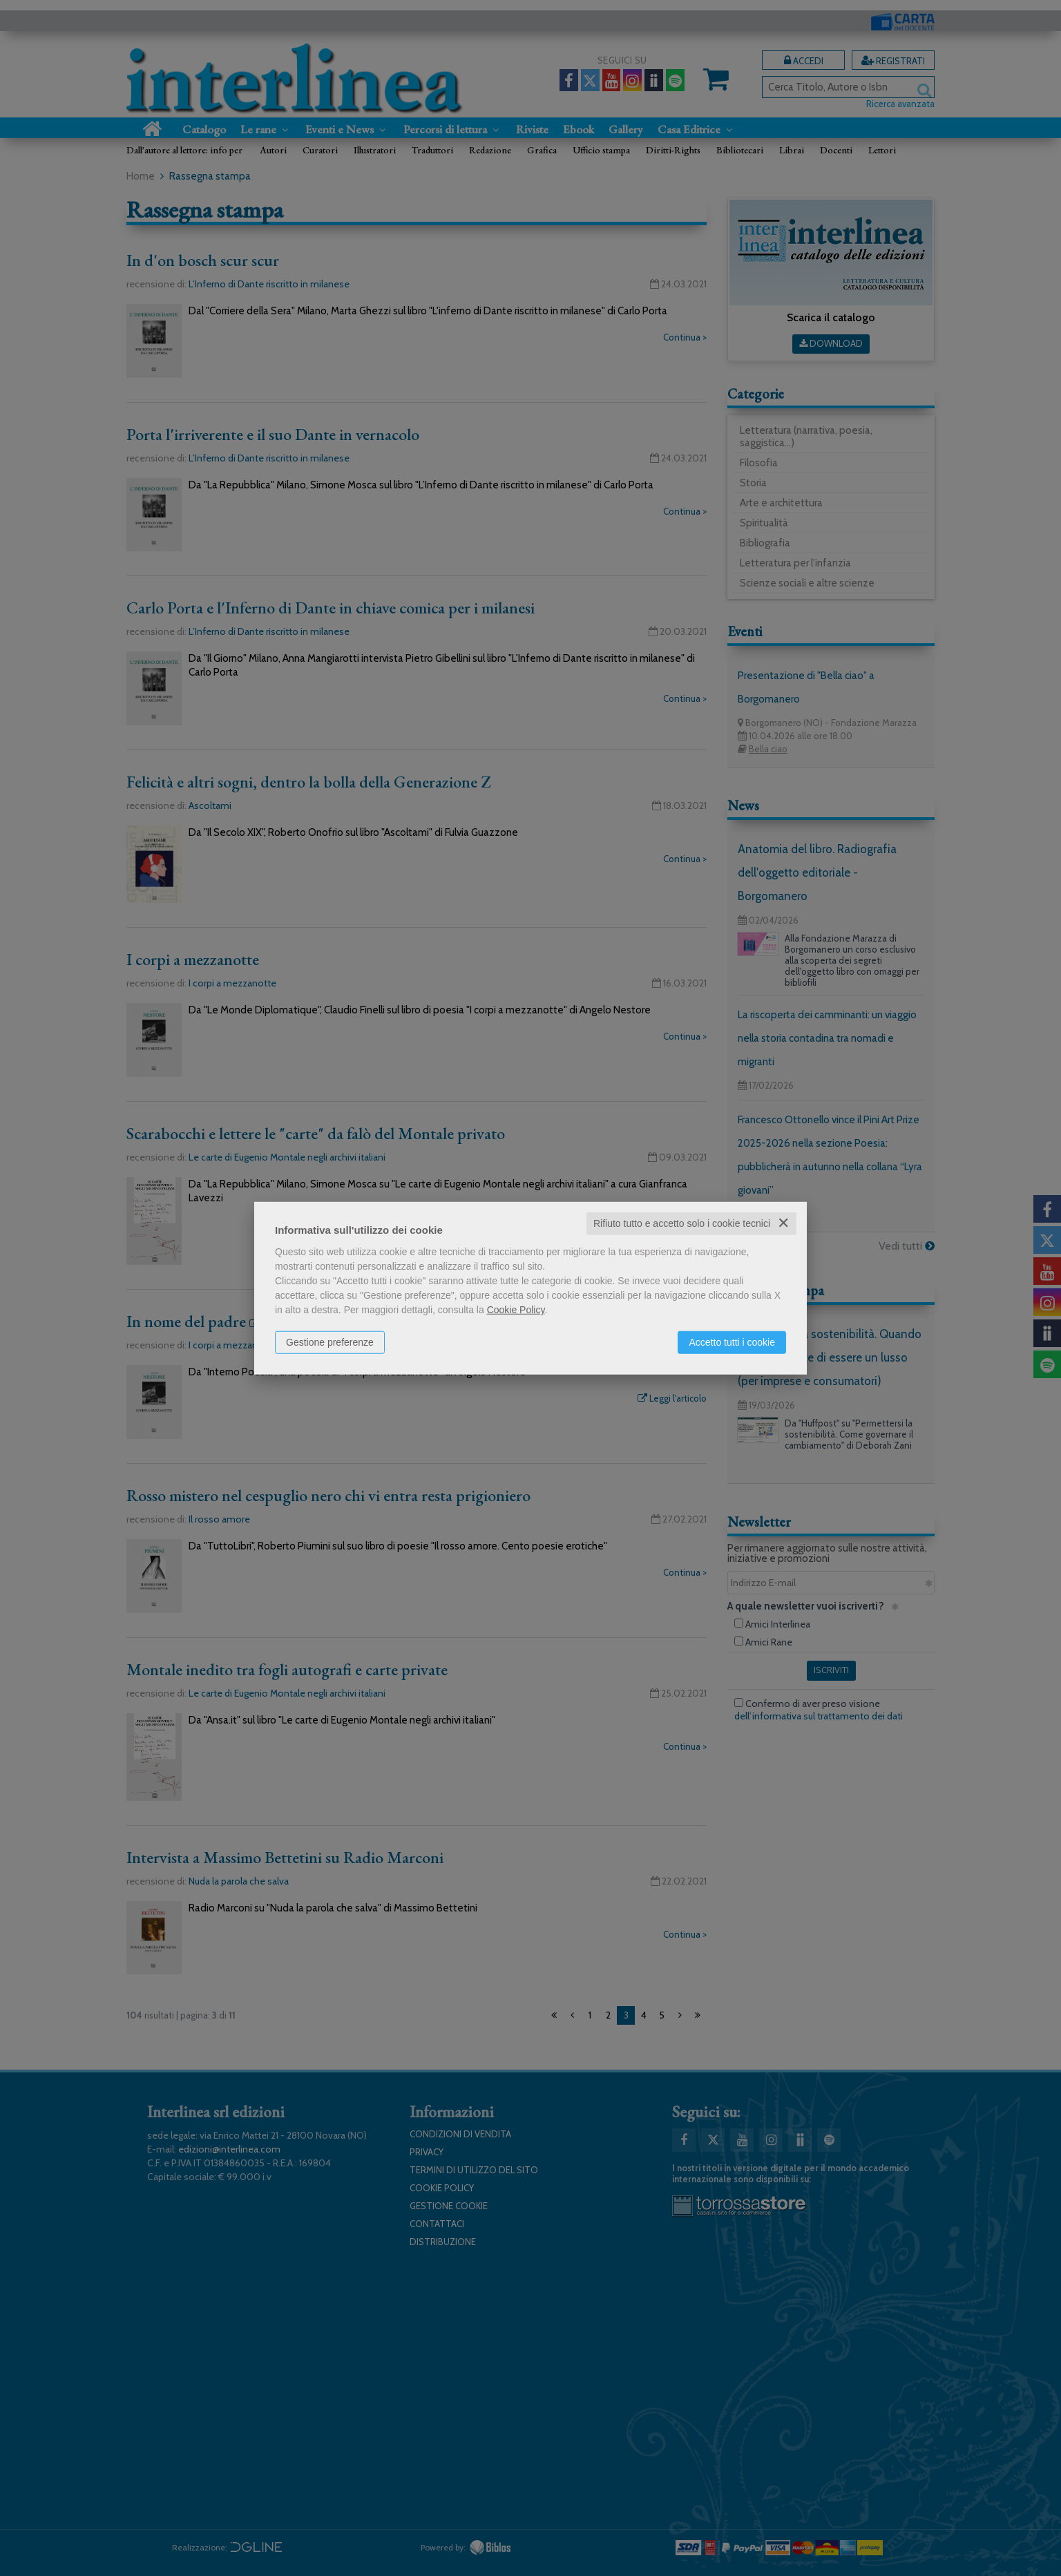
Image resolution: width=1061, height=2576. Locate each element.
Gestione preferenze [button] (330, 1342)
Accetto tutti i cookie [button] (732, 1342)
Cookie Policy (516, 1309)
